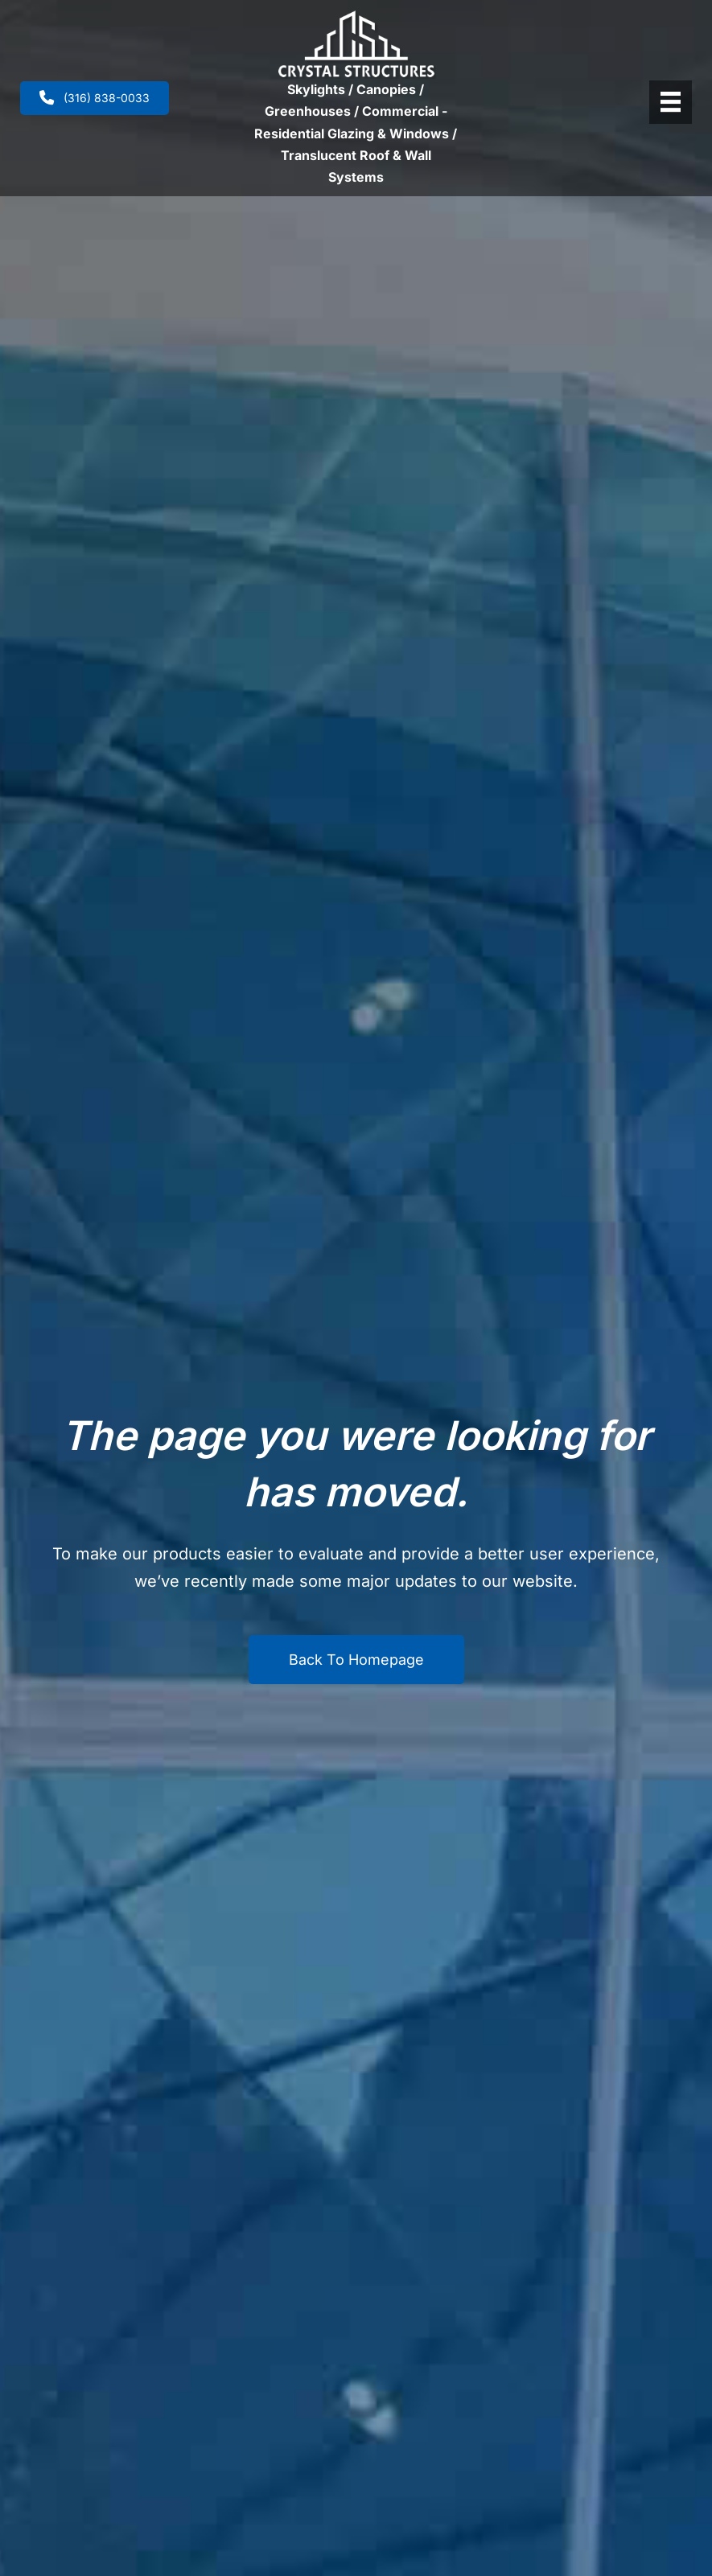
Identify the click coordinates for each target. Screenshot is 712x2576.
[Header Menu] (670, 101)
